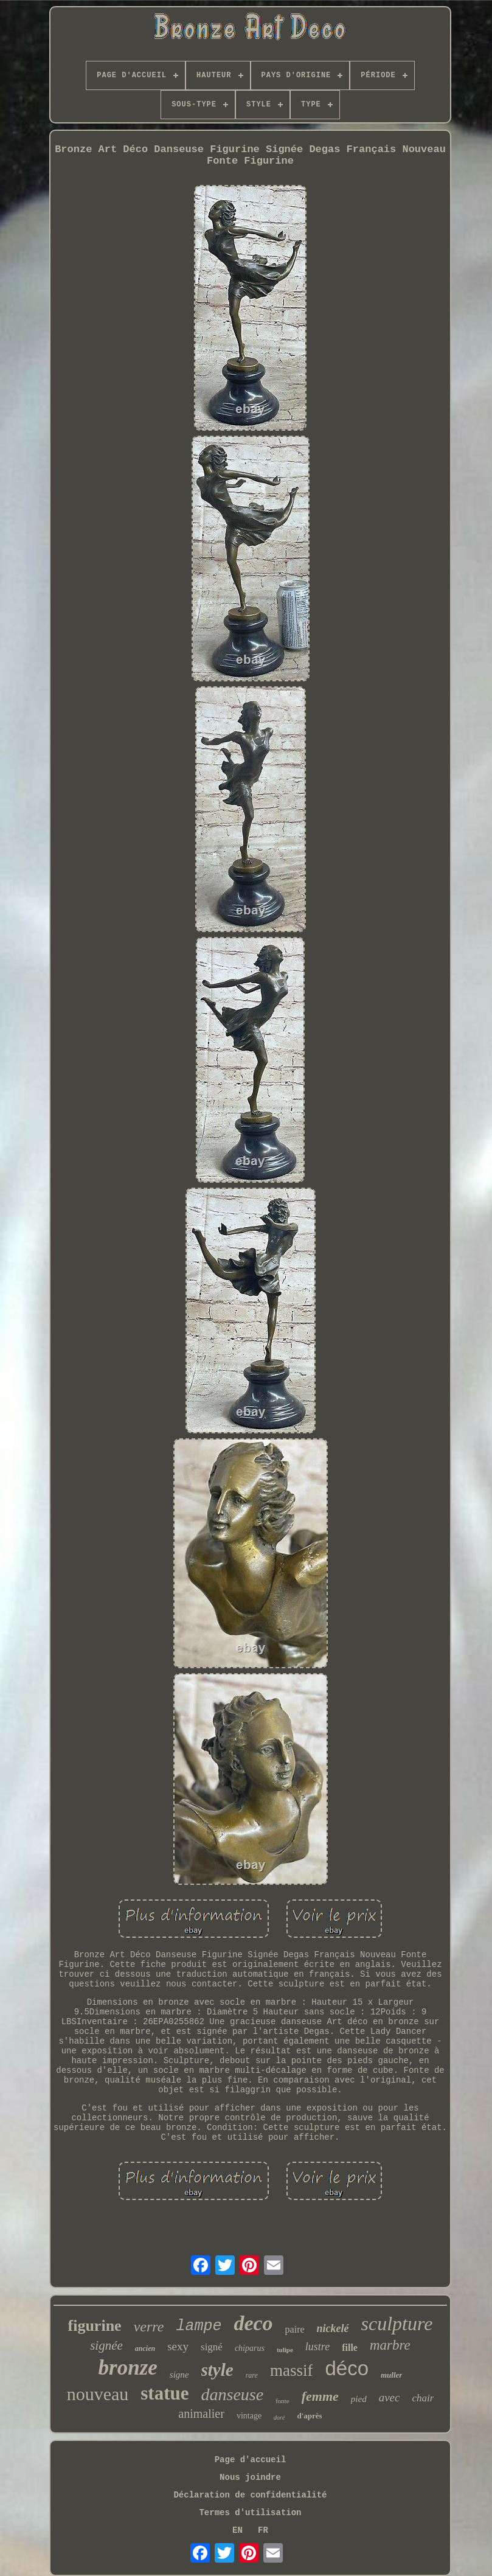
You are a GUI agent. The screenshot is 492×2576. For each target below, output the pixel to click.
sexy (178, 2346)
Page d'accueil (250, 2460)
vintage (249, 2415)
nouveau (98, 2394)
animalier (201, 2413)
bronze (128, 2367)
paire (295, 2329)
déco (347, 2368)
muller (391, 2374)
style (217, 2369)
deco (253, 2323)
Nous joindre (250, 2477)
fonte (282, 2400)
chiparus (250, 2348)
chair (423, 2398)
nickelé (333, 2328)
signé (212, 2347)
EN (237, 2530)
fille (350, 2347)
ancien (145, 2348)
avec (389, 2397)
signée (106, 2345)
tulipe (285, 2349)
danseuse (232, 2394)
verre (149, 2326)
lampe (198, 2326)
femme (320, 2396)
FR (263, 2530)
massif (291, 2370)
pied (359, 2399)
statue (164, 2393)
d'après (309, 2415)
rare (252, 2375)
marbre (390, 2345)
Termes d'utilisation (250, 2513)
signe (179, 2374)
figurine (95, 2325)
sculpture (397, 2323)
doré (279, 2417)
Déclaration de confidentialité (250, 2495)
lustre (317, 2347)
